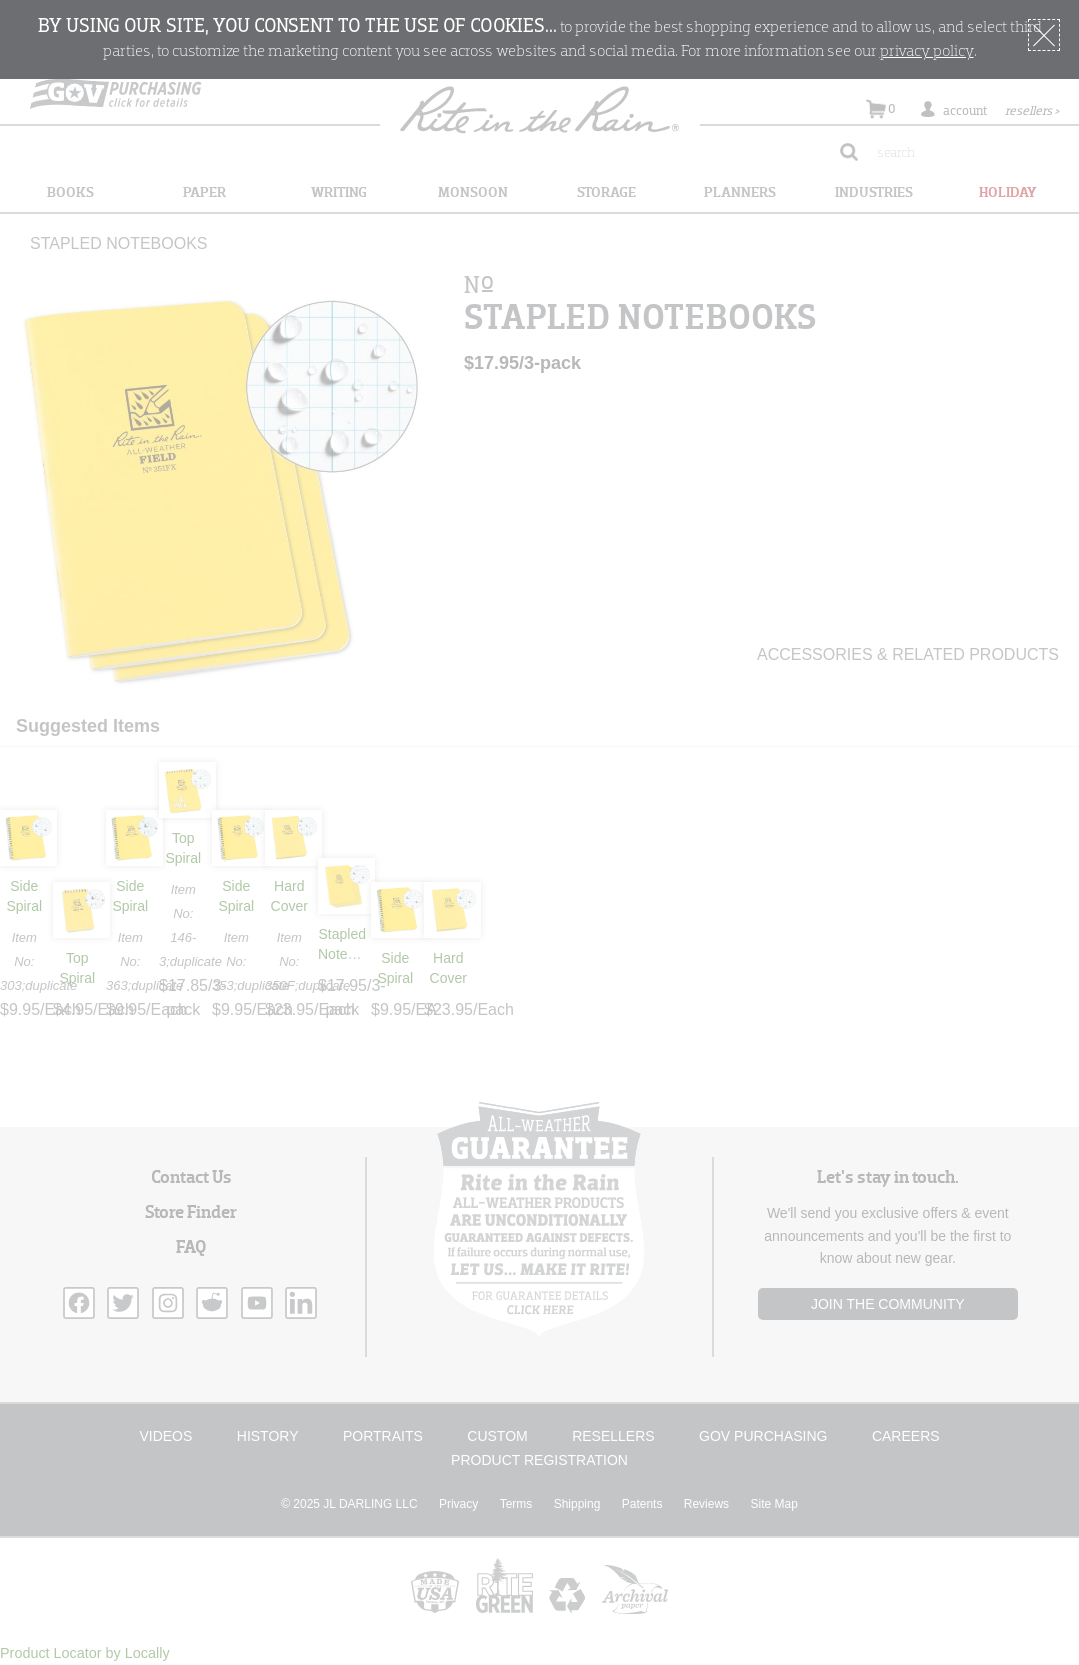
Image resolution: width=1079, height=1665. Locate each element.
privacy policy (927, 52)
